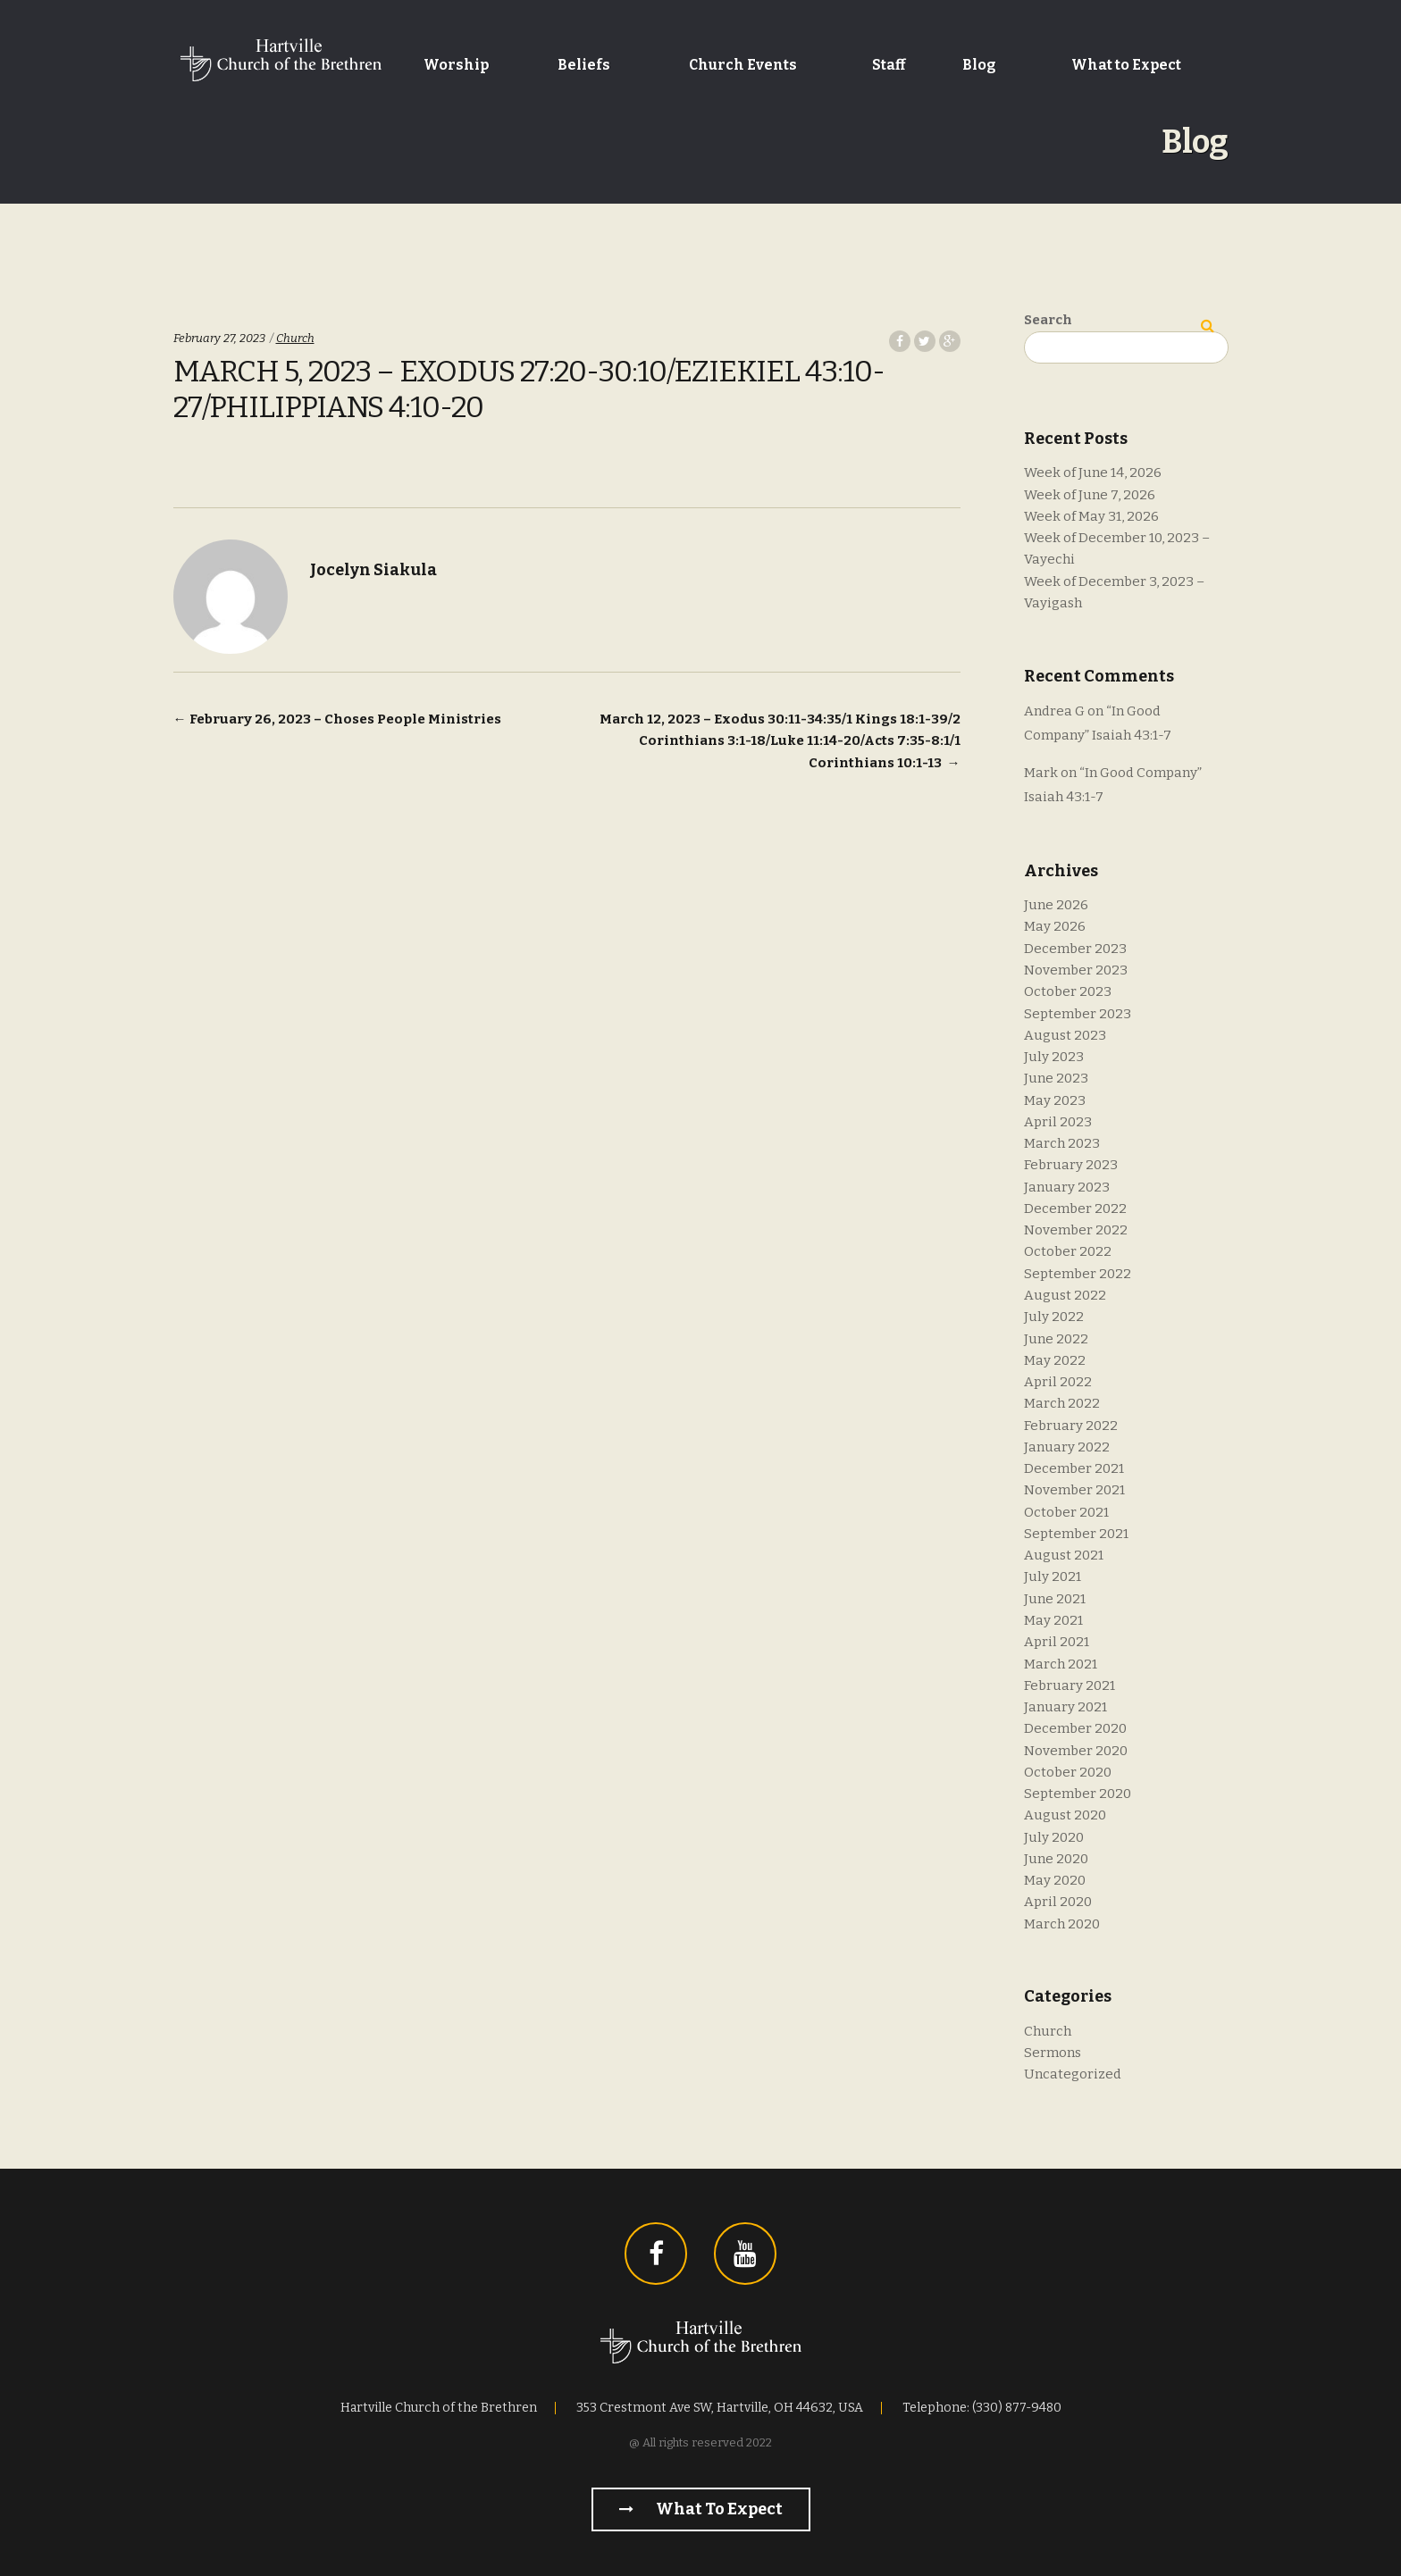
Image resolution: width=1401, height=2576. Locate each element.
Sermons (1052, 2053)
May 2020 (1055, 1880)
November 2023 (1076, 970)
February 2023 (1071, 1165)
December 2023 (1075, 949)
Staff (889, 64)
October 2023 (1068, 991)
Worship (456, 64)
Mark (1041, 773)
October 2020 (1068, 1772)
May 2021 (1053, 1620)
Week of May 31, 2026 (1091, 516)
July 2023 (1054, 1057)
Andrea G (1054, 711)
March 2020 (1062, 1924)
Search (1048, 320)
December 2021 (1074, 1468)
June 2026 (1056, 905)
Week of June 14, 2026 (1093, 472)
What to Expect (1126, 64)
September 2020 (1077, 1794)
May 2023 (1055, 1100)
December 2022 (1075, 1208)
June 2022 (1056, 1339)
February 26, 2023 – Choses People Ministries (337, 719)
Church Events (743, 64)
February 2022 (1071, 1426)
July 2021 (1052, 1576)
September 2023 (1077, 1014)
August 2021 (1063, 1555)
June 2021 (1055, 1599)
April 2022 (1058, 1382)
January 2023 (1067, 1187)
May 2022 (1055, 1360)
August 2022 (1065, 1295)
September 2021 (1076, 1534)
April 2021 (1056, 1642)
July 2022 (1054, 1317)
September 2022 (1077, 1274)
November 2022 (1076, 1230)
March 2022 (1062, 1403)
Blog (979, 64)
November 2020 (1076, 1751)
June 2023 (1056, 1078)
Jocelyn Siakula (373, 570)
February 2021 (1069, 1685)
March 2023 (1062, 1143)
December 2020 (1075, 1728)
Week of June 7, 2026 (1089, 495)
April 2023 (1058, 1122)
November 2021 (1074, 1490)
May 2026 (1055, 926)
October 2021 (1066, 1512)
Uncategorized (1072, 2074)
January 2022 (1067, 1447)
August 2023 (1065, 1035)
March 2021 (1060, 1664)
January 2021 (1065, 1707)
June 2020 (1056, 1859)
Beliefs (584, 64)
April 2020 (1058, 1902)
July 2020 (1054, 1837)
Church (295, 338)
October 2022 (1068, 1251)
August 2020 (1065, 1815)
